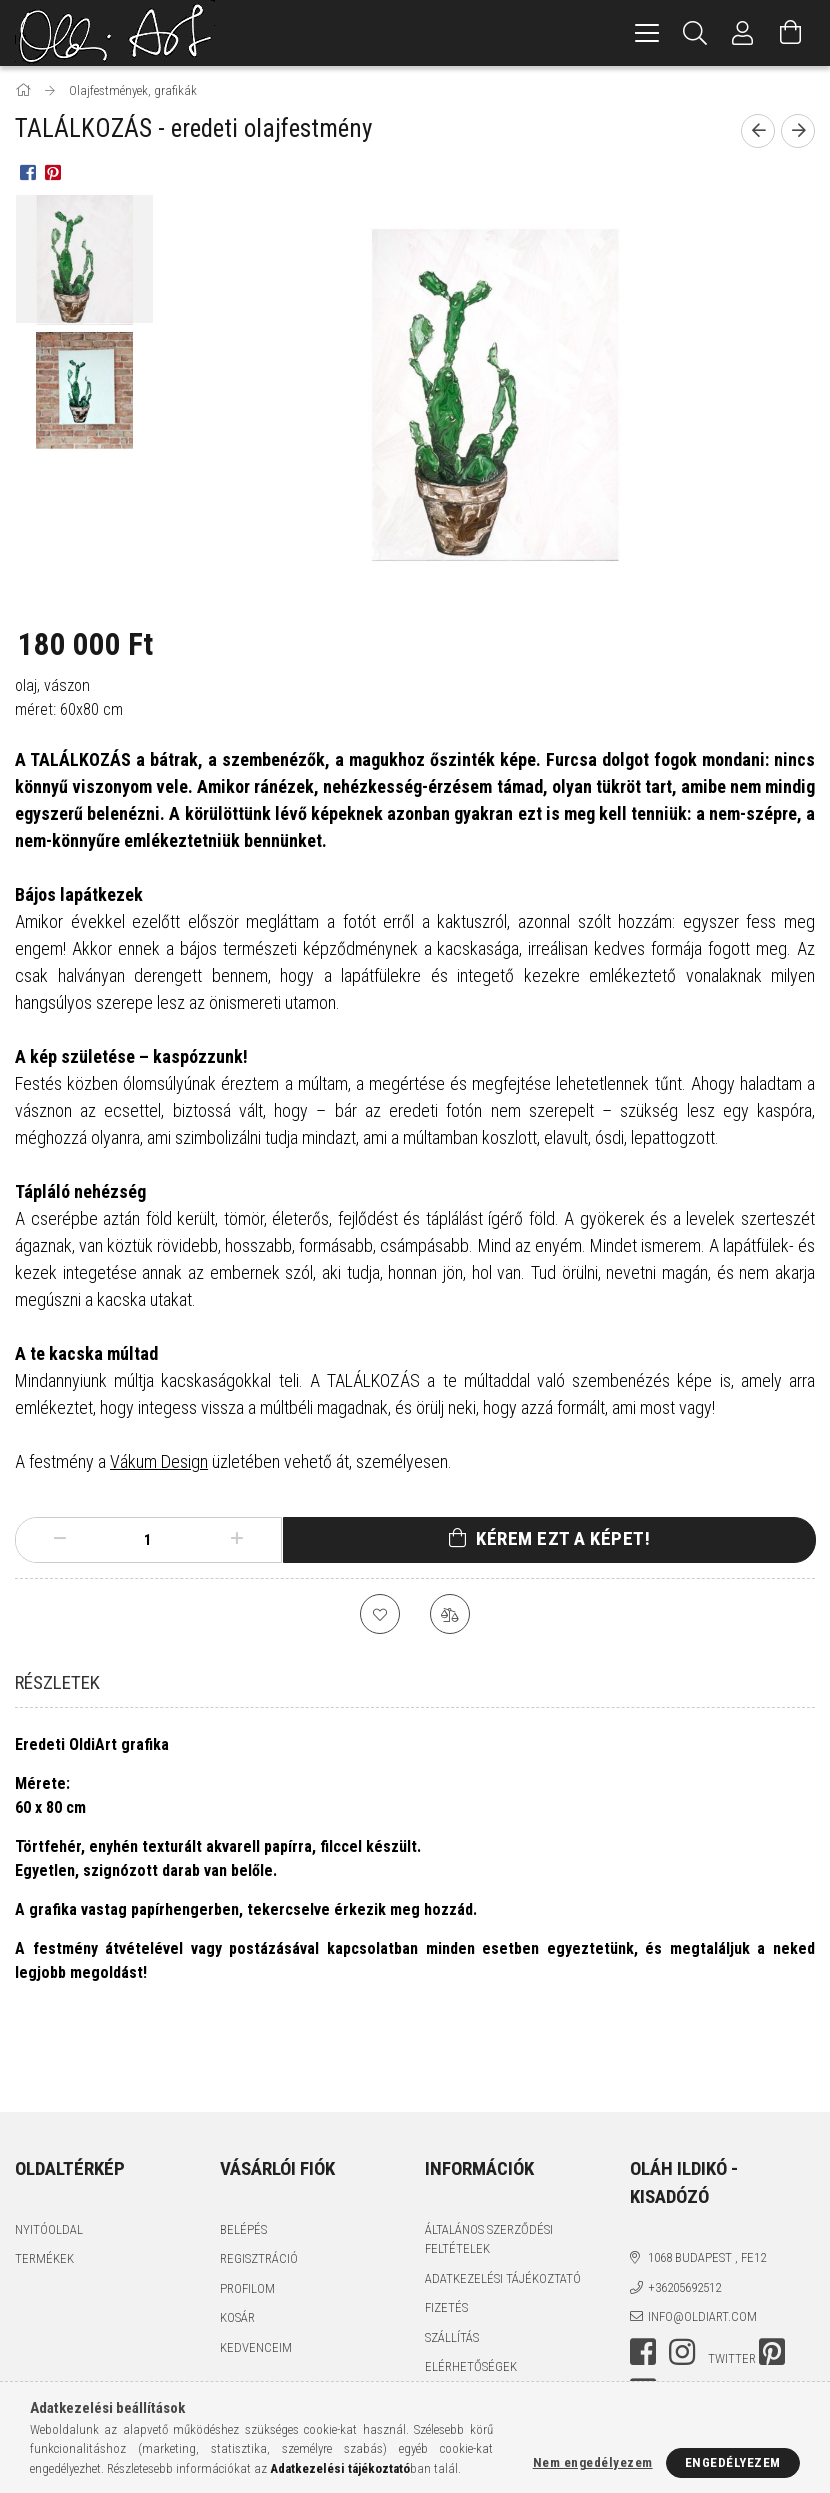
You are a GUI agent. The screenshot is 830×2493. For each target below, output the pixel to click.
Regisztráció (259, 2186)
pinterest (772, 2280)
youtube (643, 2320)
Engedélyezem (733, 2462)
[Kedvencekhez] (380, 1614)
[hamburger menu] (647, 33)
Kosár (237, 2245)
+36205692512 (684, 2215)
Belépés (243, 2157)
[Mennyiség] (148, 1540)
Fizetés (446, 2235)
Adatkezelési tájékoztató (503, 2206)
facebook (643, 2280)
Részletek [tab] (57, 1682)
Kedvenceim (256, 2275)
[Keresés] (695, 33)
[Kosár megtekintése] (791, 33)
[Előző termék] (758, 131)
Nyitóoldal (49, 2157)
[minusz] (60, 1540)
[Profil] (743, 33)
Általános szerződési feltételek (489, 2167)
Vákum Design (159, 1461)
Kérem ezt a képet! (563, 1538)
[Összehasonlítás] (450, 1614)
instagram (682, 2280)
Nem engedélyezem (593, 2462)
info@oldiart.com (702, 2244)
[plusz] (236, 1540)
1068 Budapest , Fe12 (707, 2185)
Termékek (44, 2186)
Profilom (247, 2216)
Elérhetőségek (471, 2294)
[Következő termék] (798, 131)
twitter (732, 2286)
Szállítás (452, 2265)
